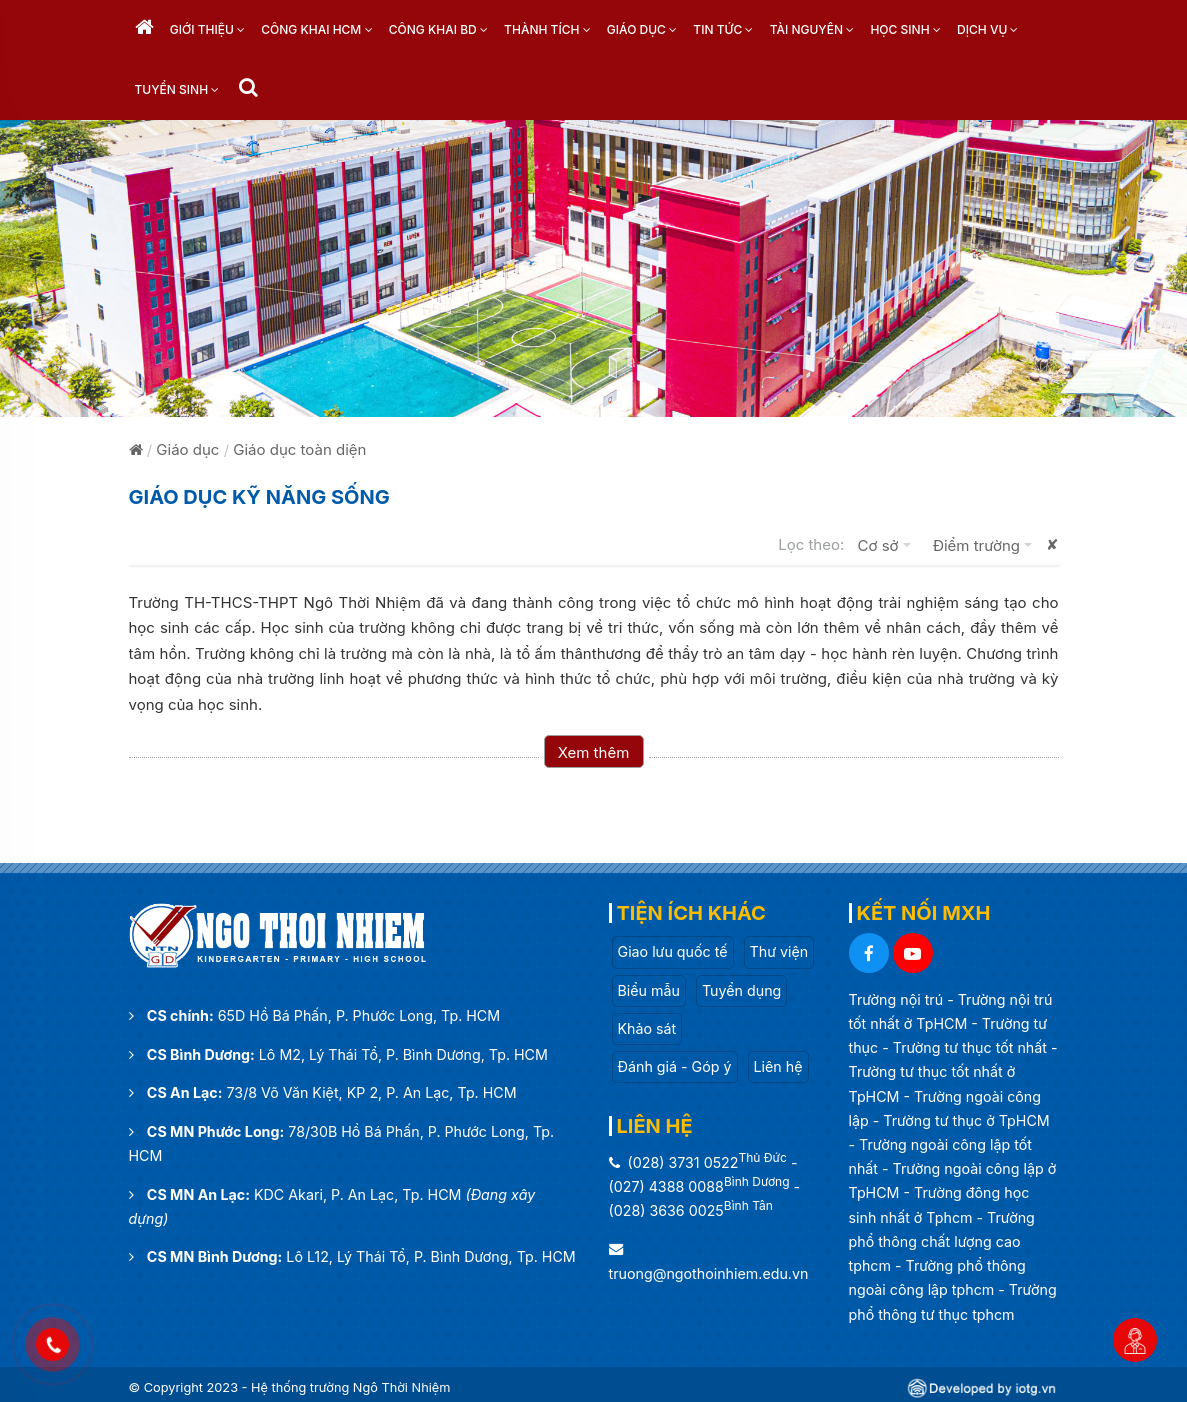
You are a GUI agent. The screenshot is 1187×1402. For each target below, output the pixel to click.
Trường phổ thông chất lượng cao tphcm (942, 1241)
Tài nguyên (812, 29)
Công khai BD (438, 29)
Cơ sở (889, 544)
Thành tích (547, 29)
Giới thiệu (207, 29)
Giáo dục (642, 29)
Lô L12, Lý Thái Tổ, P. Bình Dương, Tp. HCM (430, 1256)
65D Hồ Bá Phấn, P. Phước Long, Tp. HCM (359, 1015)
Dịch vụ (987, 29)
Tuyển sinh (177, 89)
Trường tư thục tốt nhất (972, 1047)
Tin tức (723, 29)
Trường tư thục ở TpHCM (966, 1120)
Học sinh (905, 29)
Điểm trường (987, 544)
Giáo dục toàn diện (299, 449)
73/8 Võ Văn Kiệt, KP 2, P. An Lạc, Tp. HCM (372, 1092)
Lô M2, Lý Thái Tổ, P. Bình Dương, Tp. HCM (403, 1054)
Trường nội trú (898, 999)
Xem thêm (594, 752)
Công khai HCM (316, 29)
